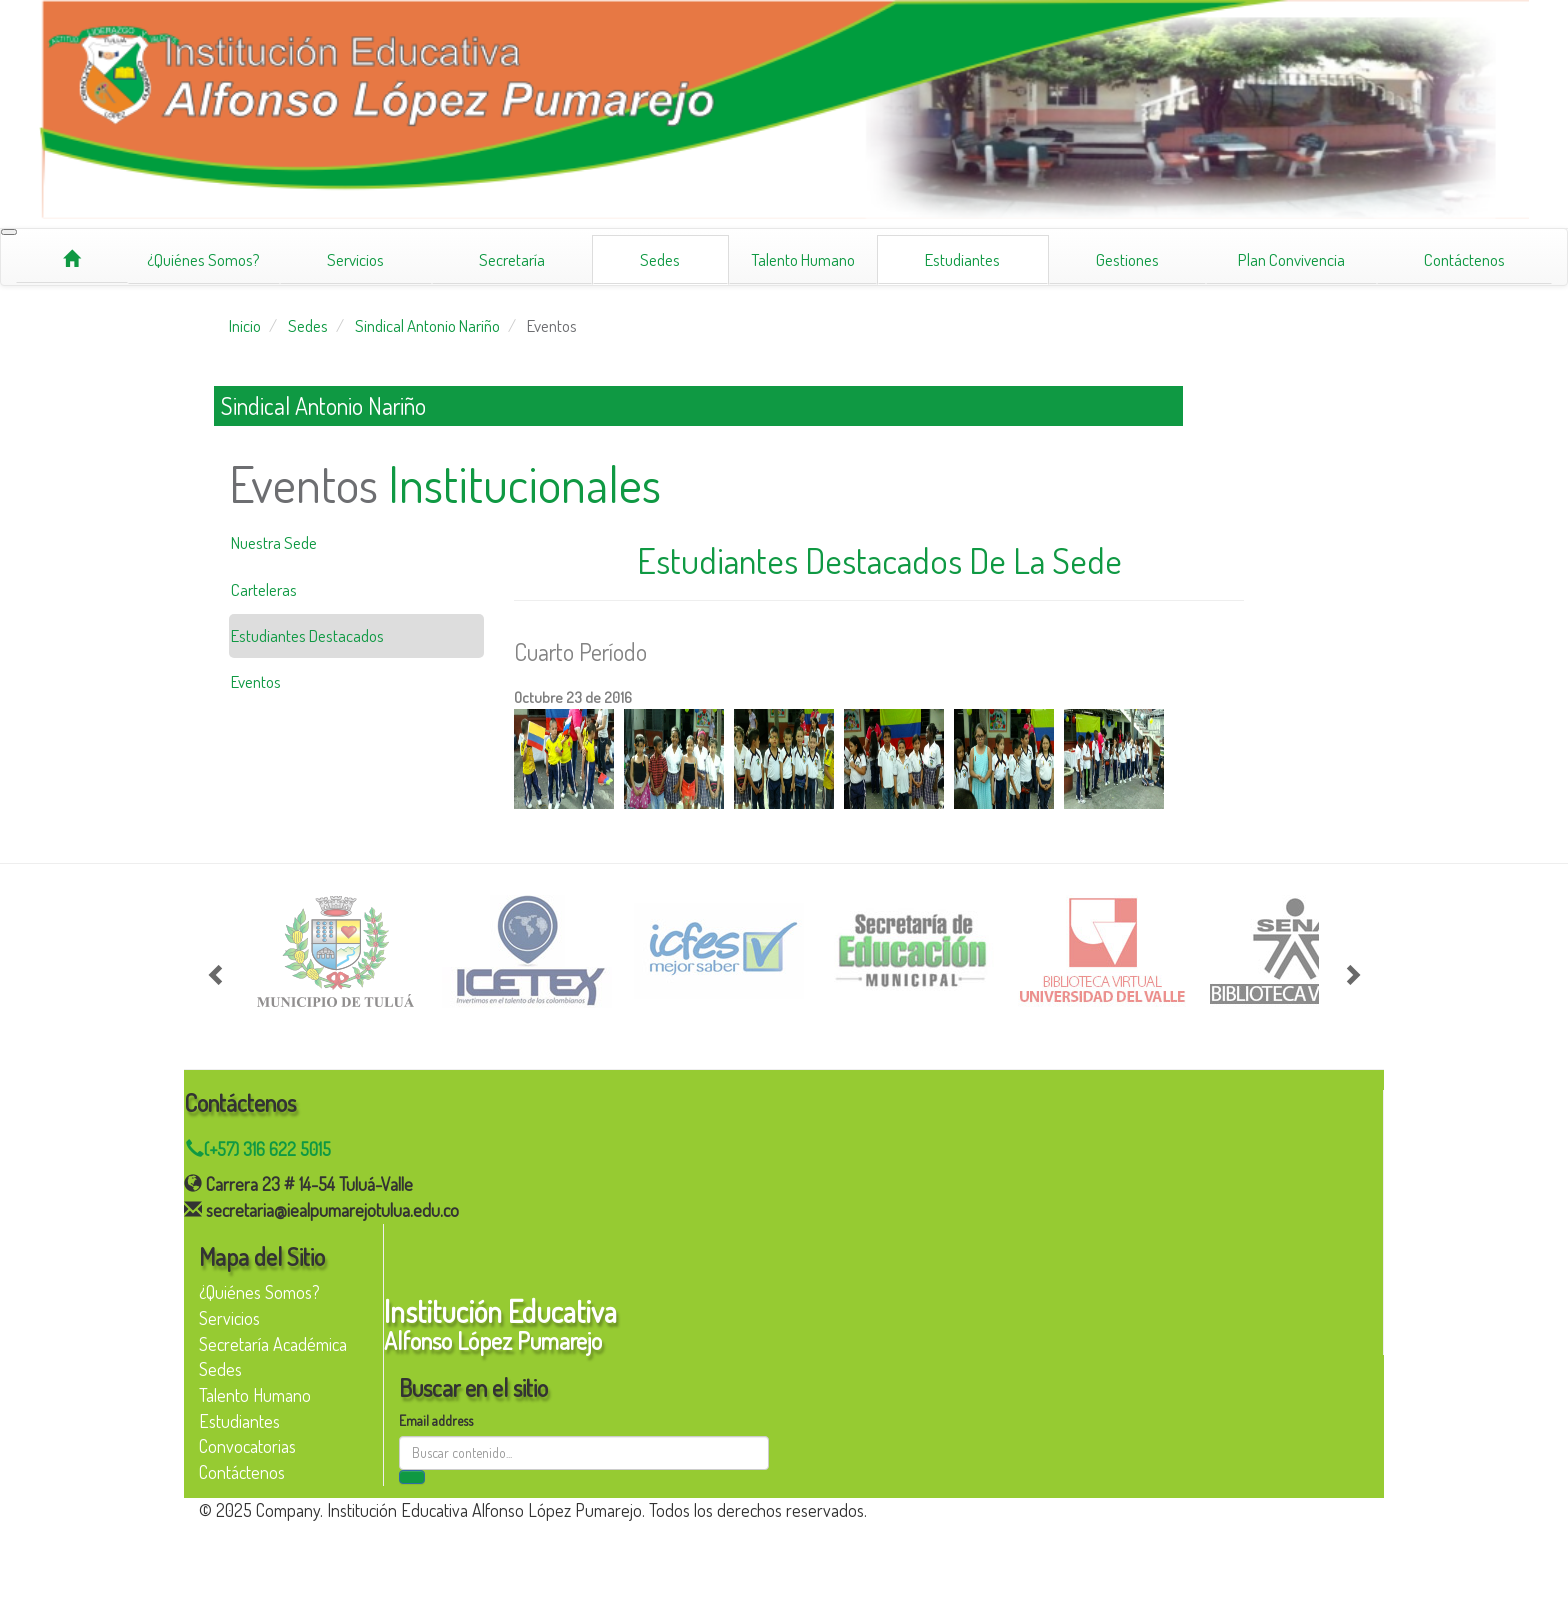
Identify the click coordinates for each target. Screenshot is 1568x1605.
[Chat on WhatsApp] (783, 1150)
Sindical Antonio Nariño (427, 325)
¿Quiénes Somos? (203, 259)
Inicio (245, 325)
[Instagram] (211, 1551)
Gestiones (1127, 259)
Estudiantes (962, 259)
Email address (436, 1420)
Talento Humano (803, 259)
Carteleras (264, 589)
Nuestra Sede (274, 542)
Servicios (355, 259)
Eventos (552, 325)
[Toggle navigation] (9, 232)
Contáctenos (1464, 259)
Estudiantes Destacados (307, 635)
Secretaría (512, 259)
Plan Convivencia (1291, 259)
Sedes (660, 259)
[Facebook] (211, 1581)
